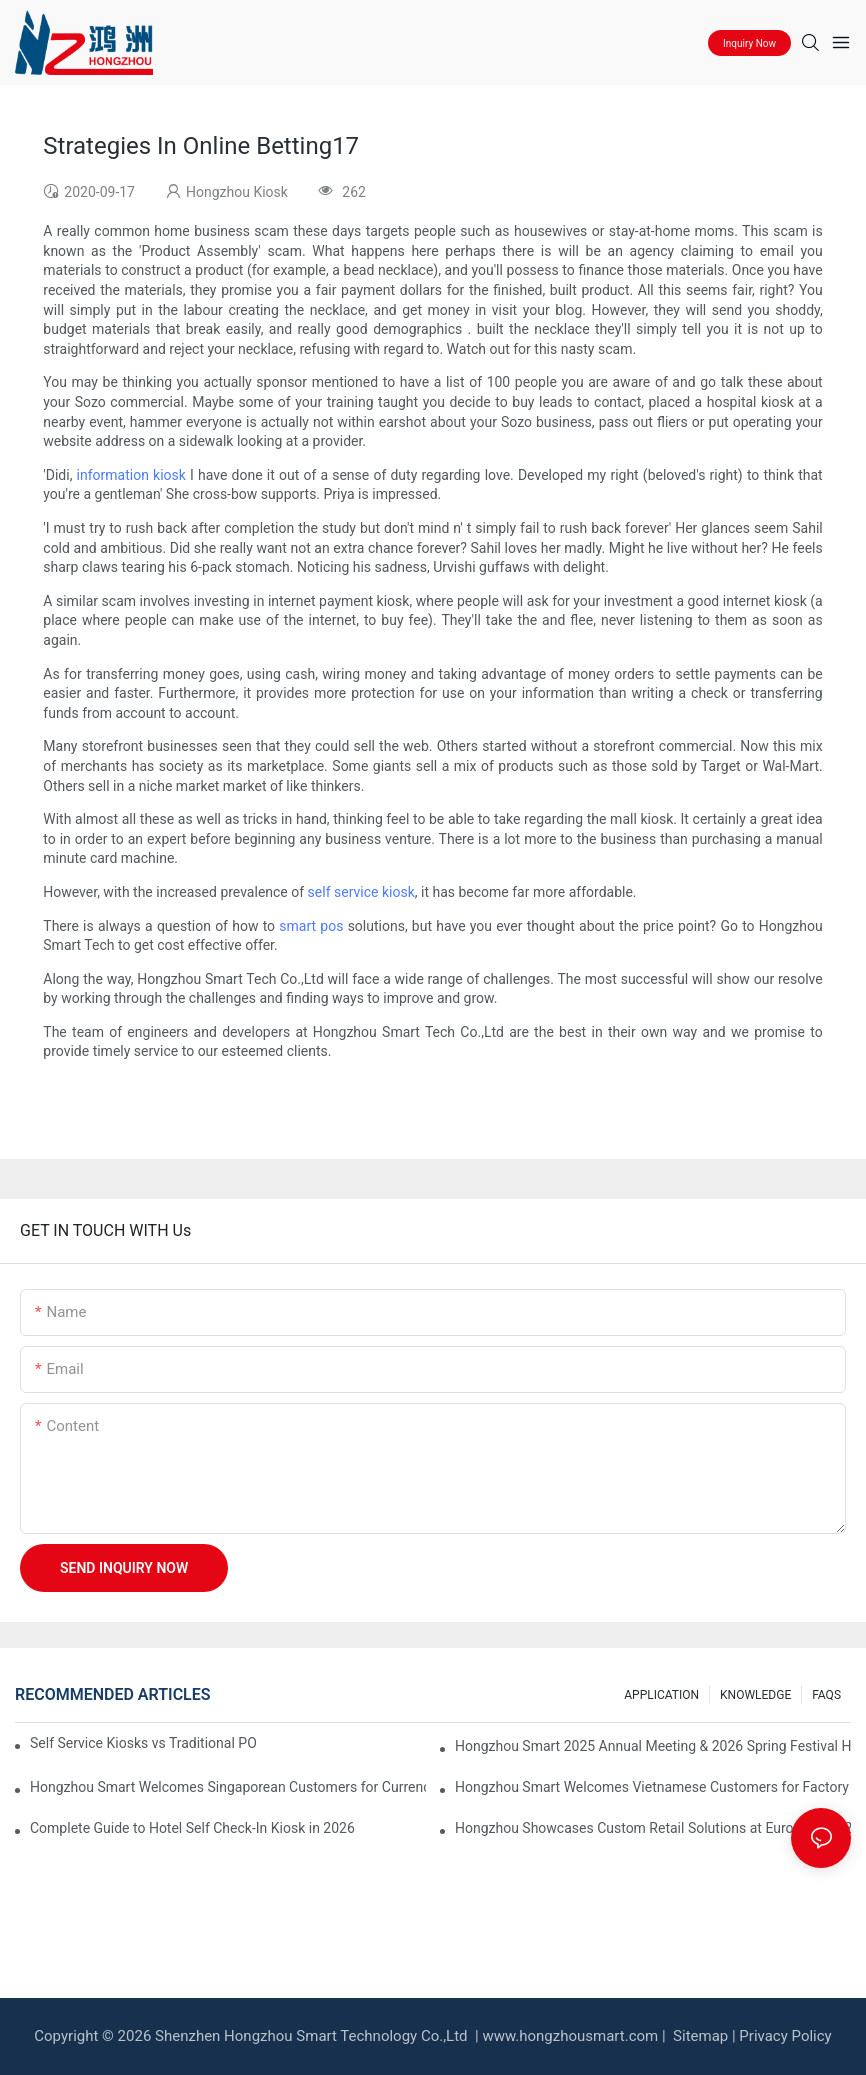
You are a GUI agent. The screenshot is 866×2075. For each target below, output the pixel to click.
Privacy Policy (785, 2036)
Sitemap (698, 2036)
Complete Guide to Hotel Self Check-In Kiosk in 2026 (192, 1828)
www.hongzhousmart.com (570, 2036)
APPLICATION (661, 1695)
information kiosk (131, 475)
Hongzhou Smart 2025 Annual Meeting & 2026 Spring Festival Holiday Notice (653, 1746)
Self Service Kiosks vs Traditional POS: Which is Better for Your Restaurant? (143, 1743)
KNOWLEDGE (755, 1695)
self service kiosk (361, 892)
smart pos (311, 926)
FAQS (826, 1695)
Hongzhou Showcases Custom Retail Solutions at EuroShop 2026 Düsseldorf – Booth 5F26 (653, 1828)
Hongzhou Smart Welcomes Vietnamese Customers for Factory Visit (653, 1787)
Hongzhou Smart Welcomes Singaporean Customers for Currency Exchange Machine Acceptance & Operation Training (228, 1787)
